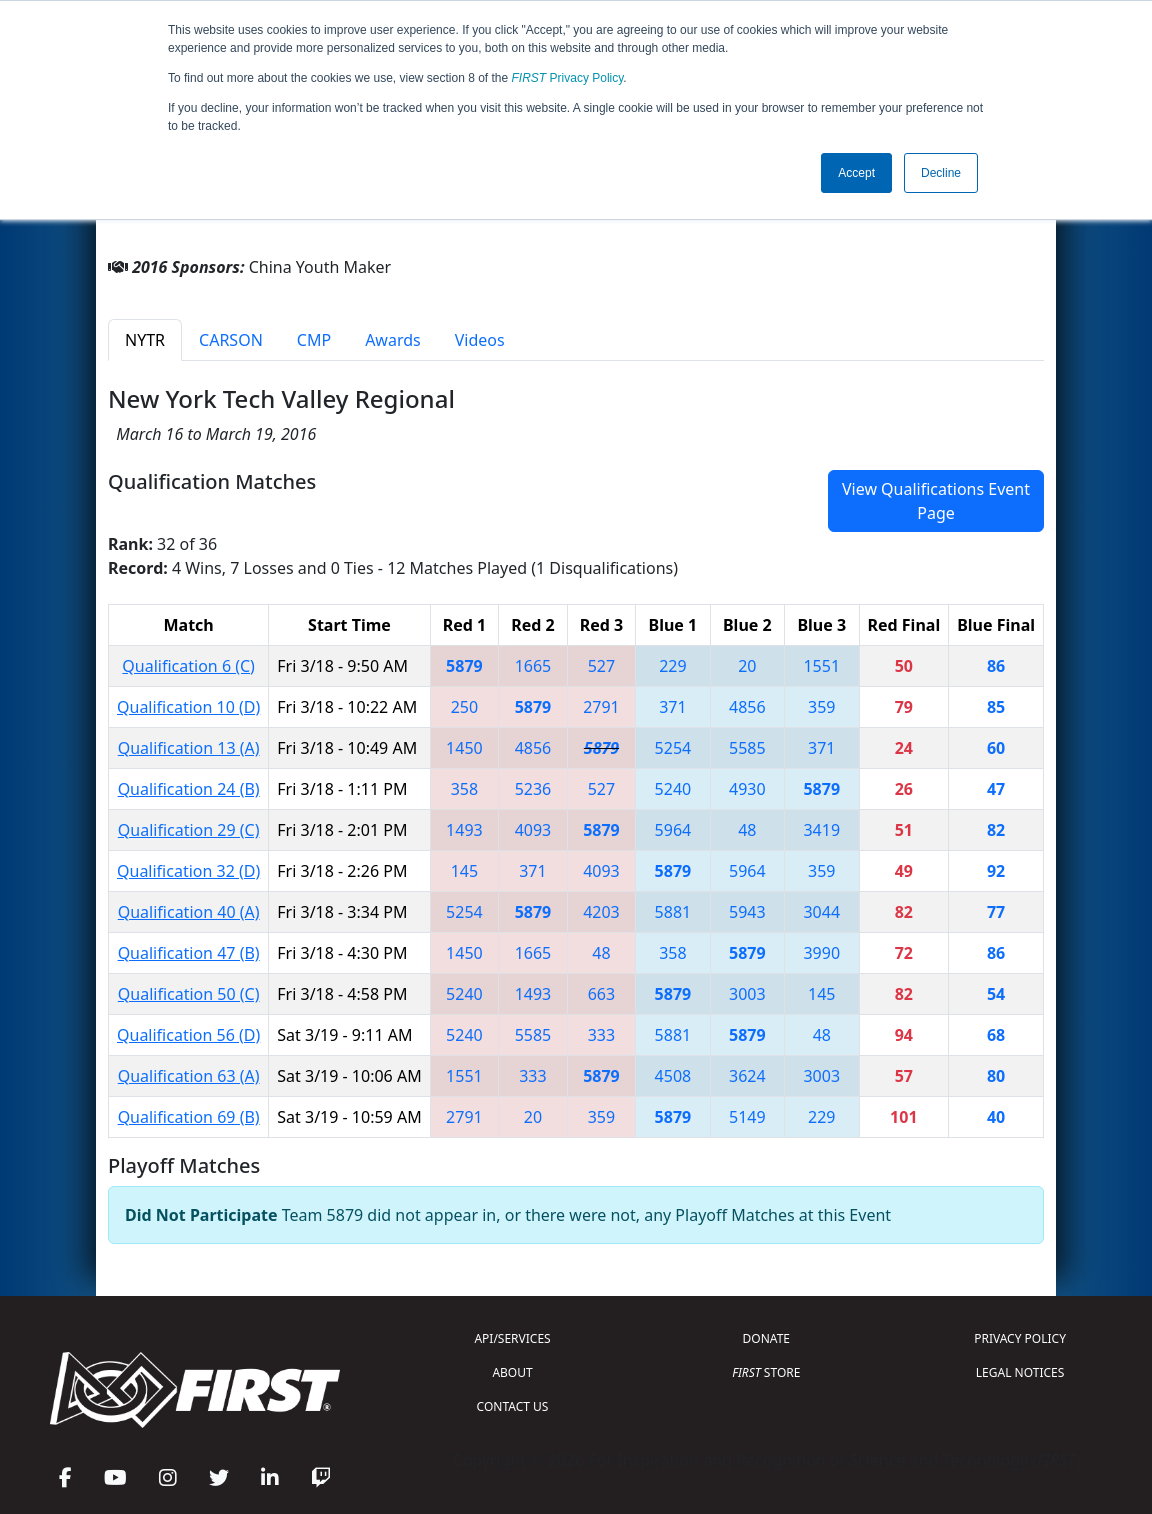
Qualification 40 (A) (189, 912)
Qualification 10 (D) (188, 707)
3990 (821, 953)
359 (821, 707)
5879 (464, 666)
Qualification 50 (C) (189, 994)
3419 (821, 830)
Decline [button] (941, 173)
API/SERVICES (512, 1338)
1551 (821, 666)
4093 (533, 830)
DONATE (766, 1338)
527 (601, 666)
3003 (747, 994)
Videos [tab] (480, 340)
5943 (747, 912)
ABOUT (512, 1372)
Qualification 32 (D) (188, 871)
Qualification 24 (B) (189, 789)
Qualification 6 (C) (188, 666)
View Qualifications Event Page (936, 501)
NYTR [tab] (145, 340)
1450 (464, 748)
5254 (673, 748)
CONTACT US (513, 1406)
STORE (766, 1372)
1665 (533, 666)
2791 (601, 707)
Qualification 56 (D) (188, 1035)
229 (672, 666)
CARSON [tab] (231, 340)
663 (601, 994)
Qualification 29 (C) (189, 830)
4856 (747, 707)
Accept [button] (856, 173)
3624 (747, 1076)
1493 (464, 830)
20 (747, 666)
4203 (601, 912)
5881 (673, 912)
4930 (747, 789)
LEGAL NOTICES (1020, 1372)
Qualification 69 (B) (189, 1117)
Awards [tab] (393, 340)
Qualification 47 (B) (189, 953)
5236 (533, 789)
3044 (821, 912)
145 (464, 871)
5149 (747, 1117)
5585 (747, 748)
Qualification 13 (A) (189, 748)
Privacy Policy (568, 78)
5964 (673, 830)
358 (464, 789)
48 (747, 830)
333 (601, 1035)
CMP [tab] (314, 340)
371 (672, 707)
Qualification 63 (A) (189, 1076)
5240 (673, 789)
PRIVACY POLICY (1020, 1338)
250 (464, 707)
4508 (673, 1076)
